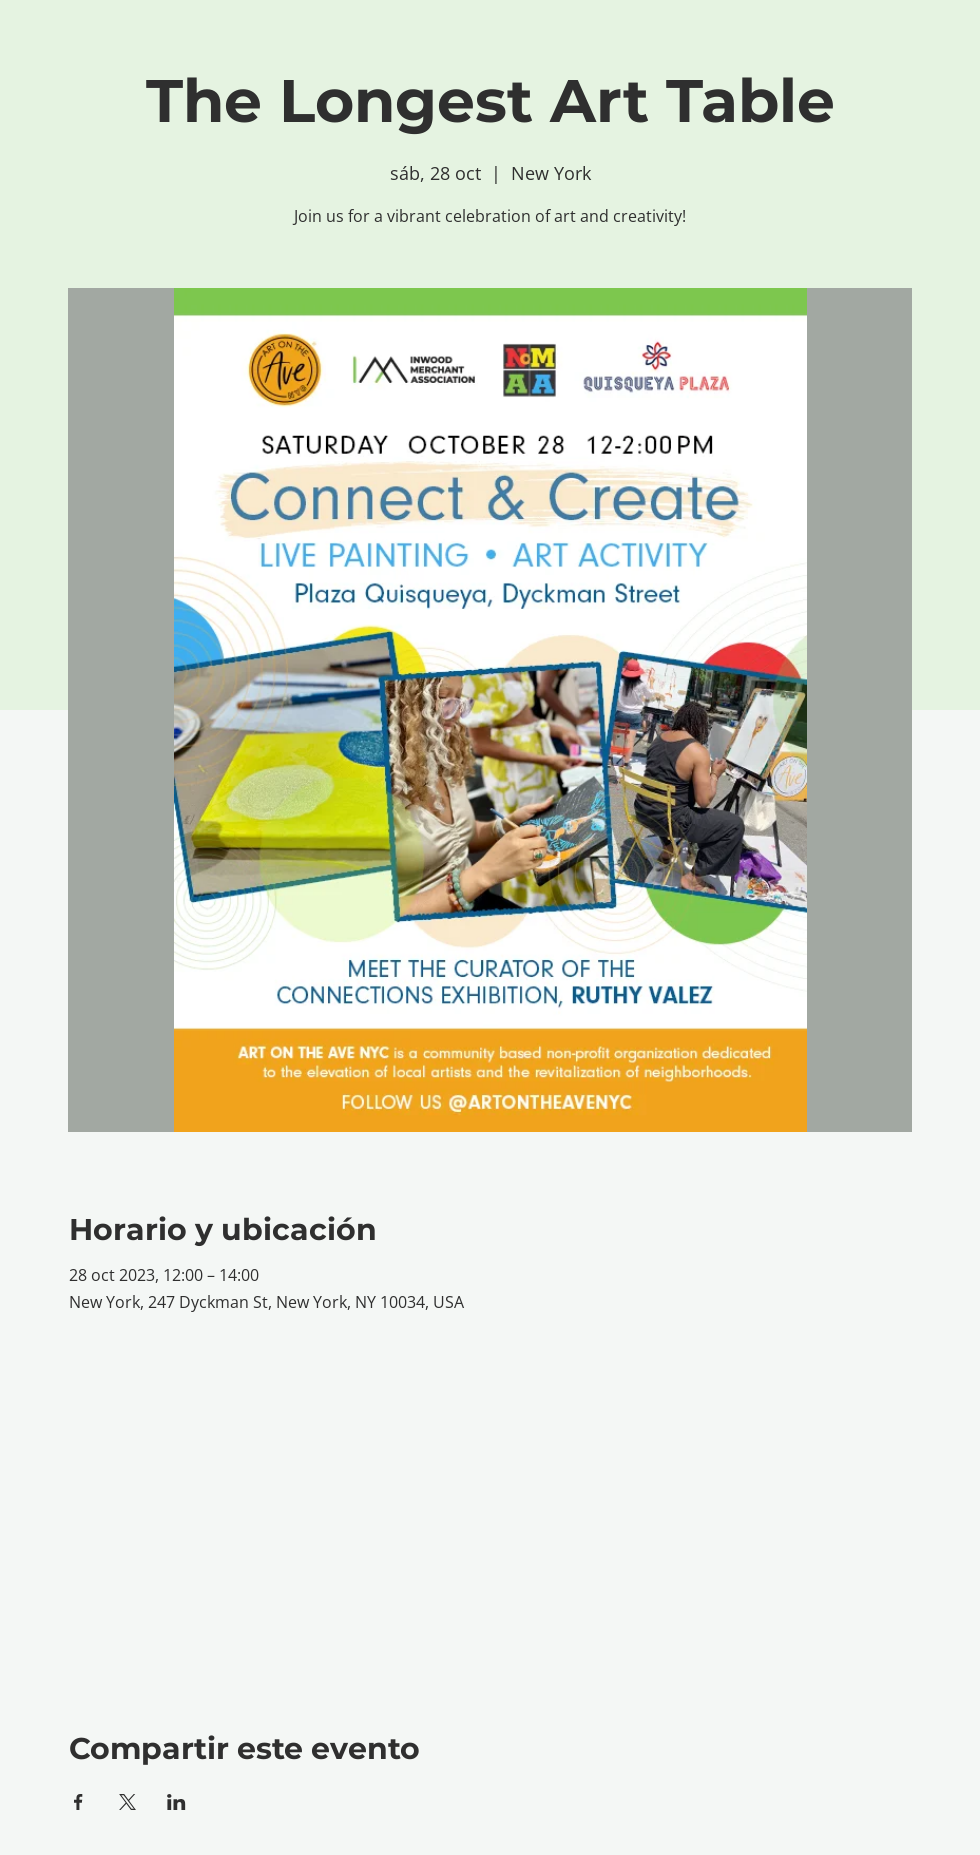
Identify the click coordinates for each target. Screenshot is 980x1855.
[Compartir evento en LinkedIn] (176, 1802)
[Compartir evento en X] (127, 1802)
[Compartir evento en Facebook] (78, 1802)
